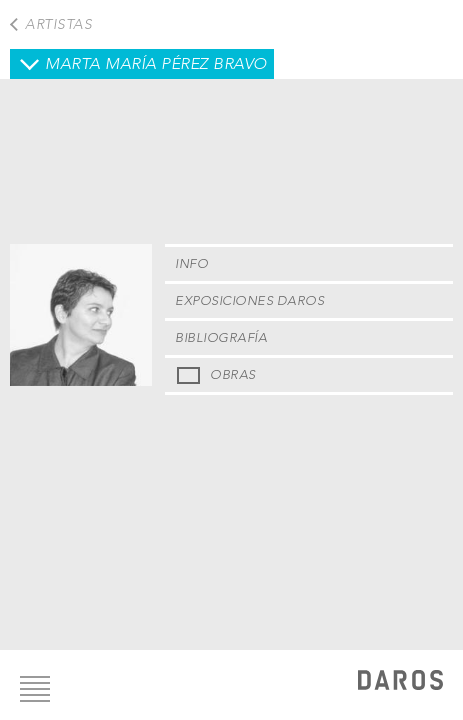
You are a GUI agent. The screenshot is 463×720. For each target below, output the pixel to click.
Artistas (58, 24)
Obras (233, 374)
